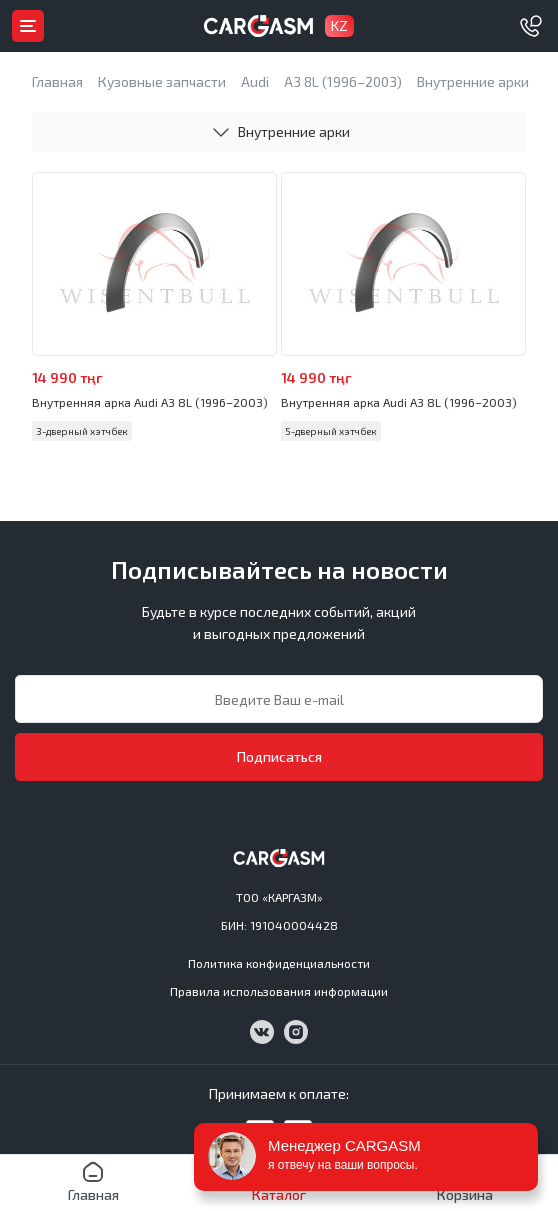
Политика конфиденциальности (279, 963)
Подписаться (279, 756)
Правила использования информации (279, 991)
